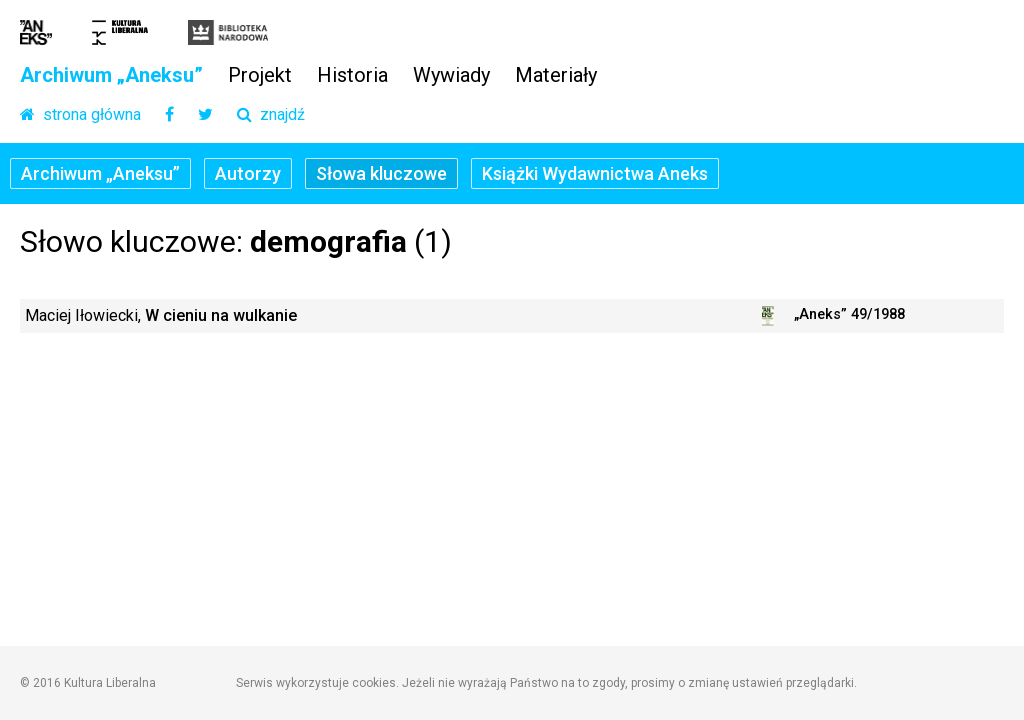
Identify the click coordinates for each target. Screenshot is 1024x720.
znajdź (271, 115)
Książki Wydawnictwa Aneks (595, 173)
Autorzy (248, 173)
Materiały (556, 76)
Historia (352, 76)
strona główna (80, 115)
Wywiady (451, 76)
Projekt (260, 76)
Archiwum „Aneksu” (111, 76)
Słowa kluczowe (381, 173)
